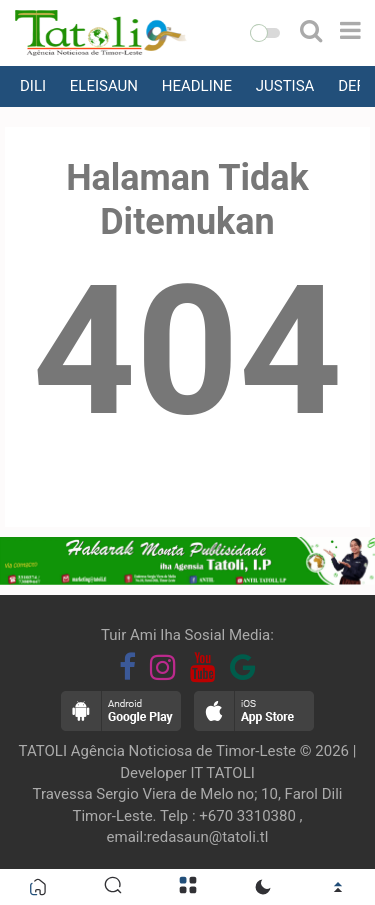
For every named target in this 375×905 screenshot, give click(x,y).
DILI (33, 86)
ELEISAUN (104, 86)
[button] (265, 33)
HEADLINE (197, 86)
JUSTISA (285, 86)
